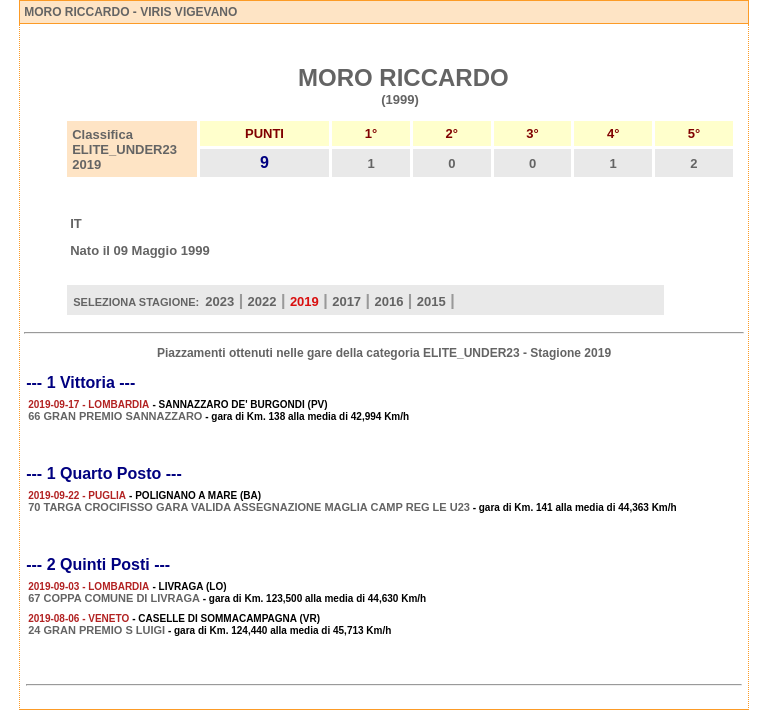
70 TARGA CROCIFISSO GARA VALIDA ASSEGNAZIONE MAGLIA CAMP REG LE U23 (249, 507)
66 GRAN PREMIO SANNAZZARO (115, 416)
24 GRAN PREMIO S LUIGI (96, 630)
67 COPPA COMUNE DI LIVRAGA (114, 598)
